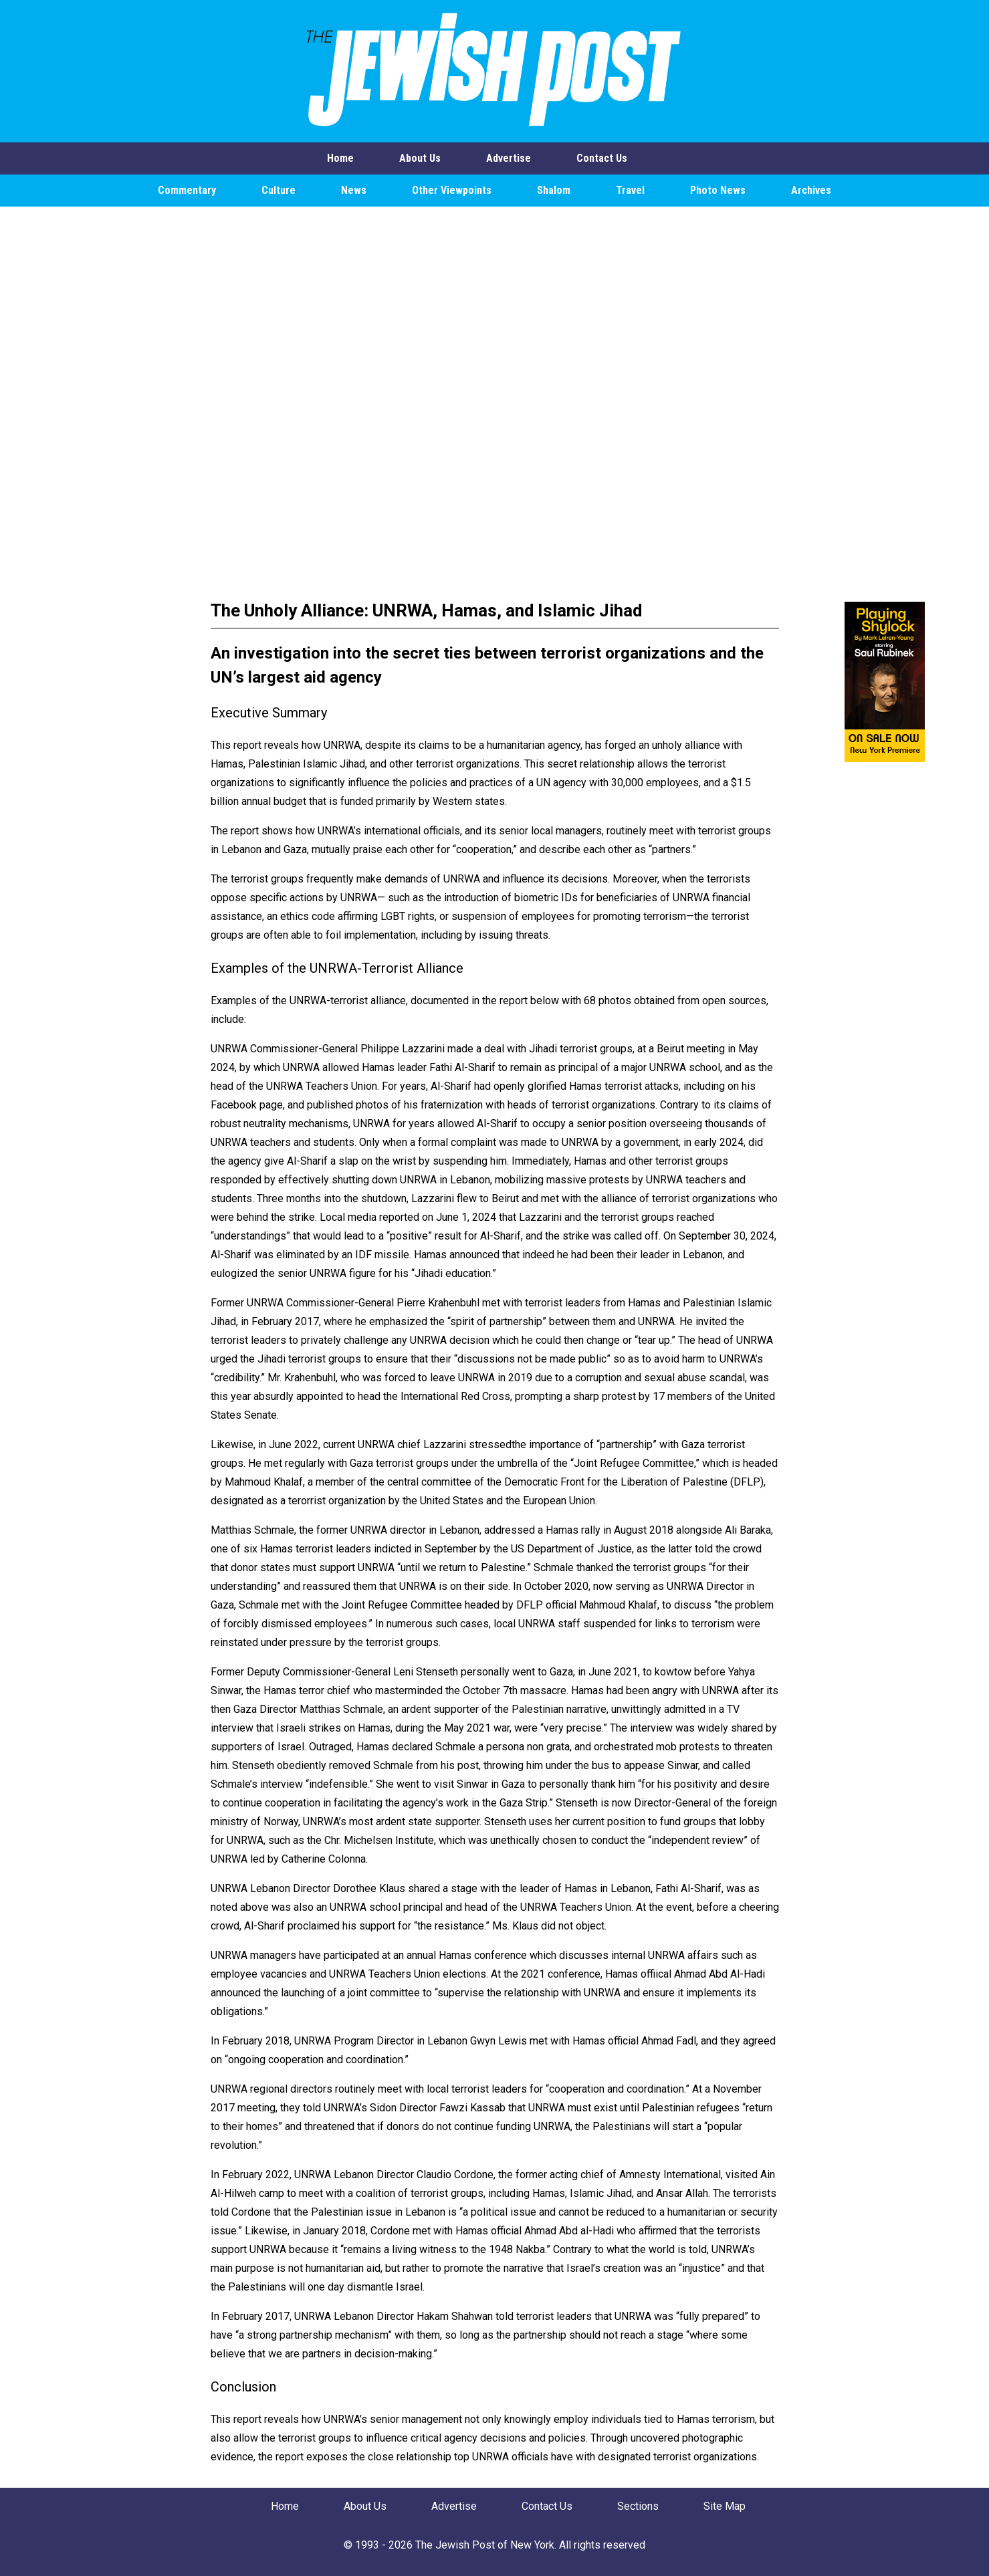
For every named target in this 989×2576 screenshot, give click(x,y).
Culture (278, 190)
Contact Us (601, 158)
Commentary (187, 190)
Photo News (718, 190)
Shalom (553, 190)
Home (340, 158)
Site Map (724, 2506)
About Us (420, 158)
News (353, 190)
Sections (638, 2506)
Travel (630, 190)
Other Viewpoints (451, 190)
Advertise (508, 158)
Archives (811, 190)
